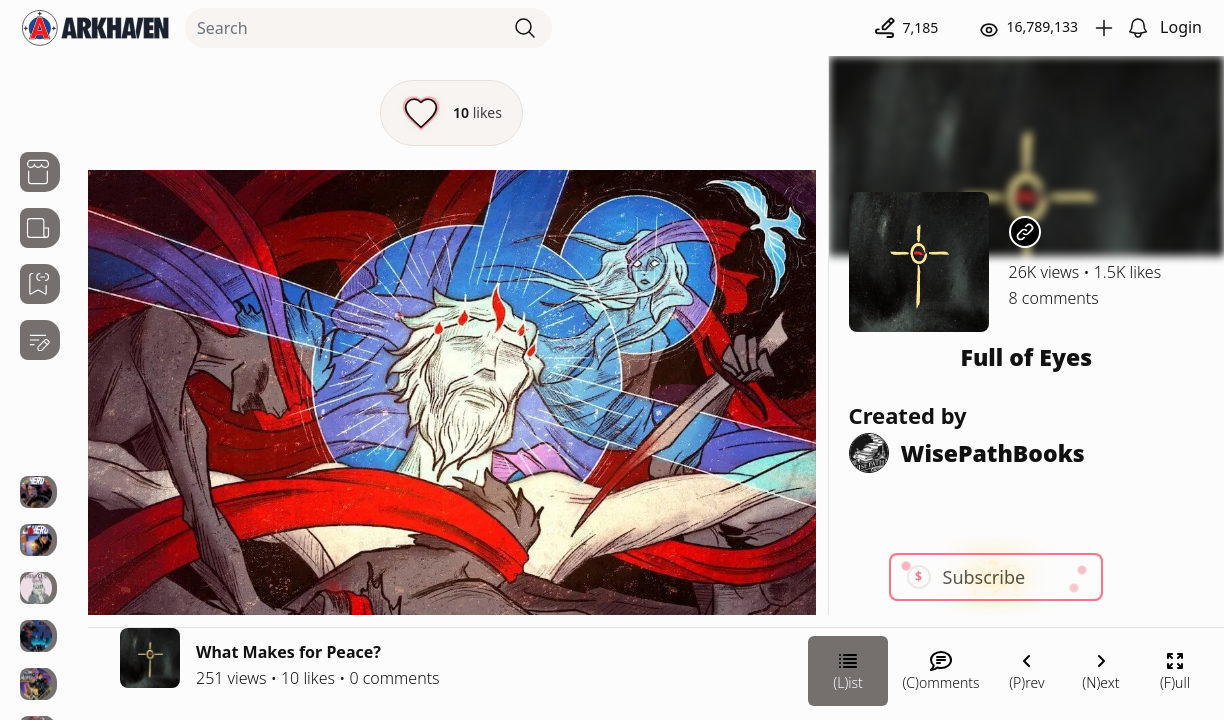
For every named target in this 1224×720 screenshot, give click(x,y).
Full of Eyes (1026, 357)
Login (1181, 27)
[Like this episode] (451, 113)
